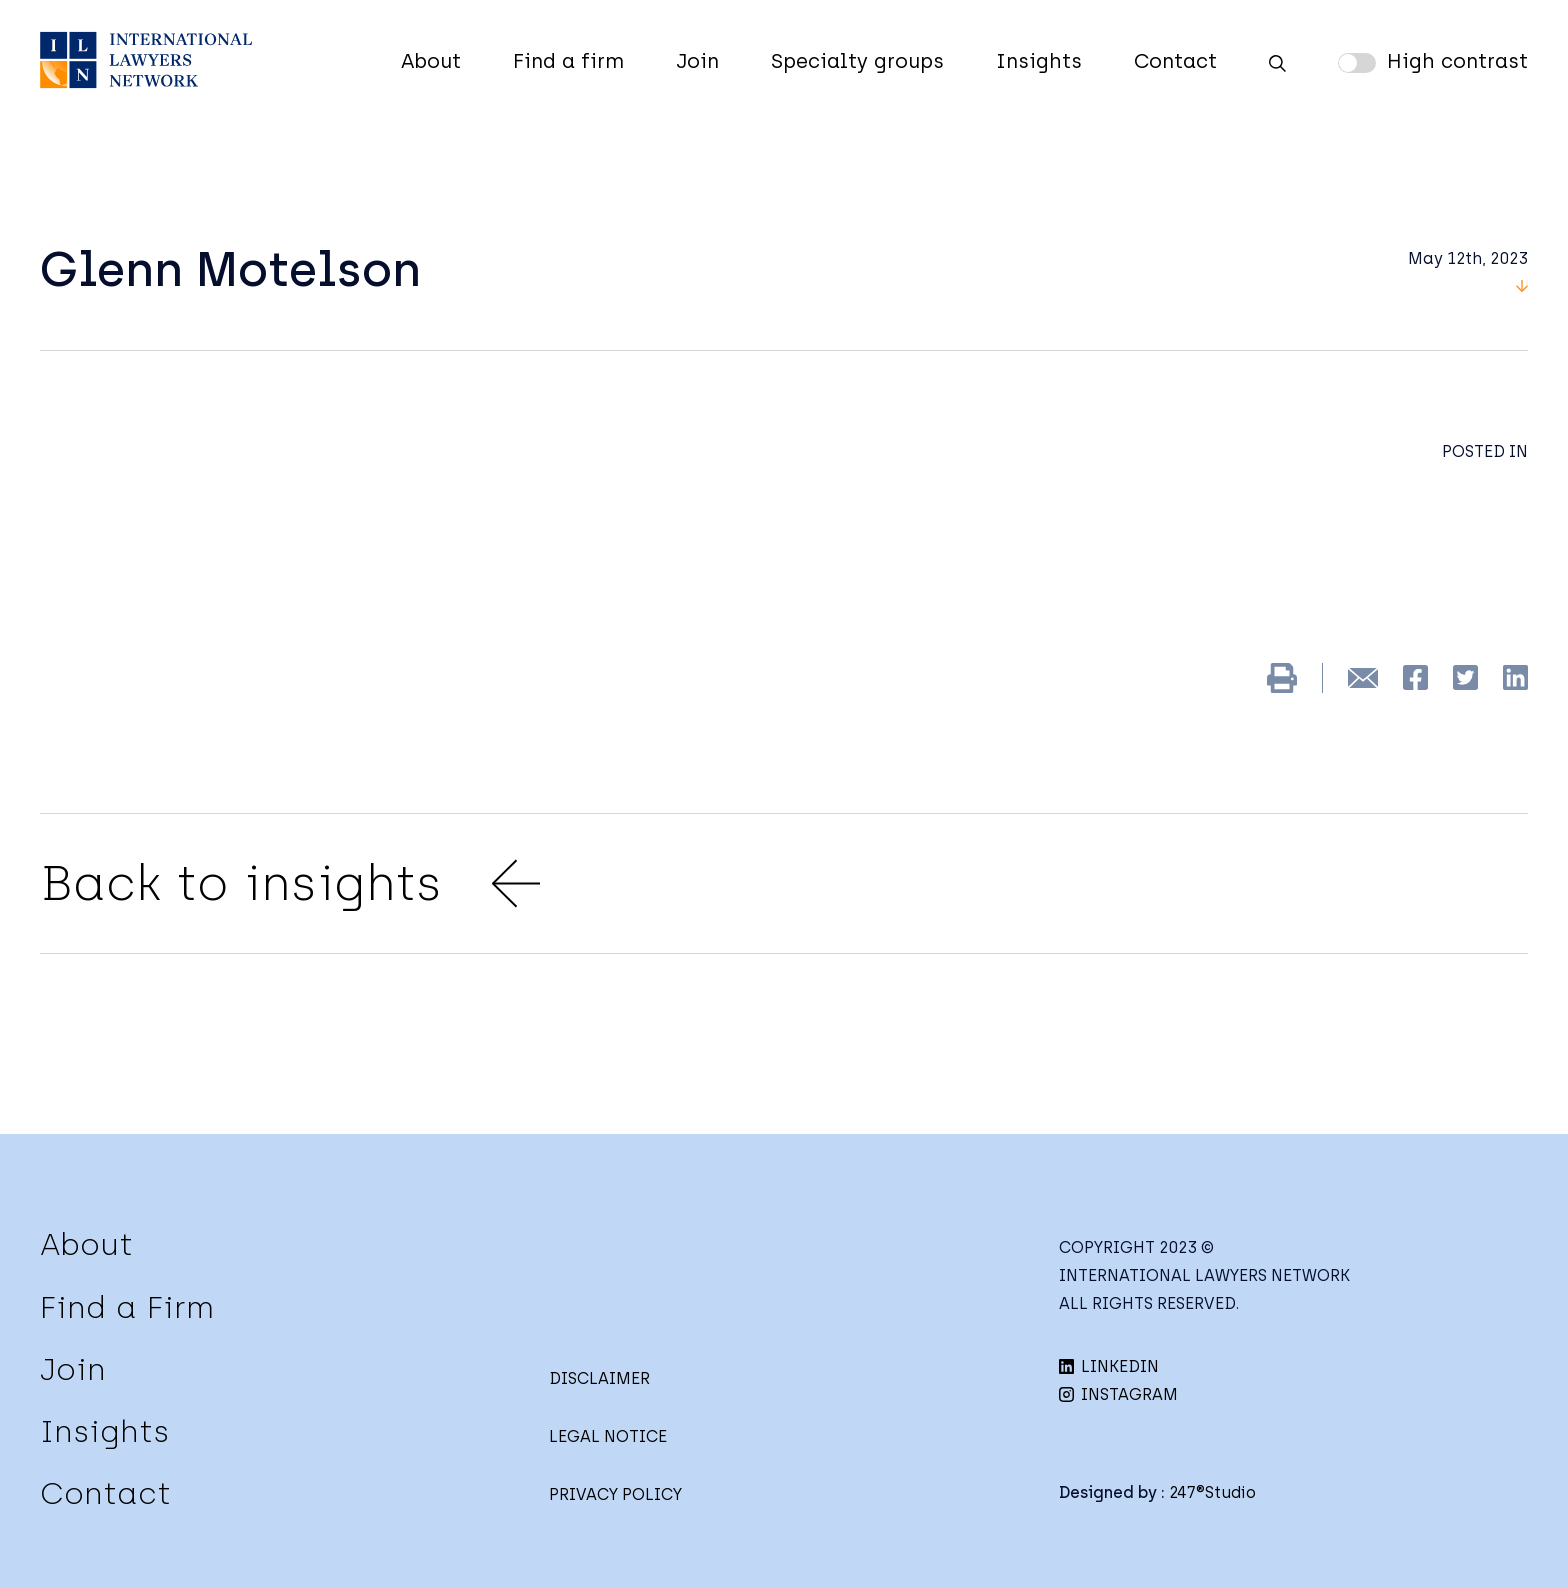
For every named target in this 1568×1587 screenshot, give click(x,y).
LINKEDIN (1109, 1366)
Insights (1039, 61)
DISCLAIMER (599, 1378)
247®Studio (1212, 1492)
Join (697, 61)
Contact (1175, 61)
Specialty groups (857, 61)
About (431, 61)
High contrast (1457, 61)
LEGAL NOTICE (608, 1436)
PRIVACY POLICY (615, 1494)
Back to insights (290, 884)
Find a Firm (127, 1307)
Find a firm (568, 61)
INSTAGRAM (1118, 1394)
